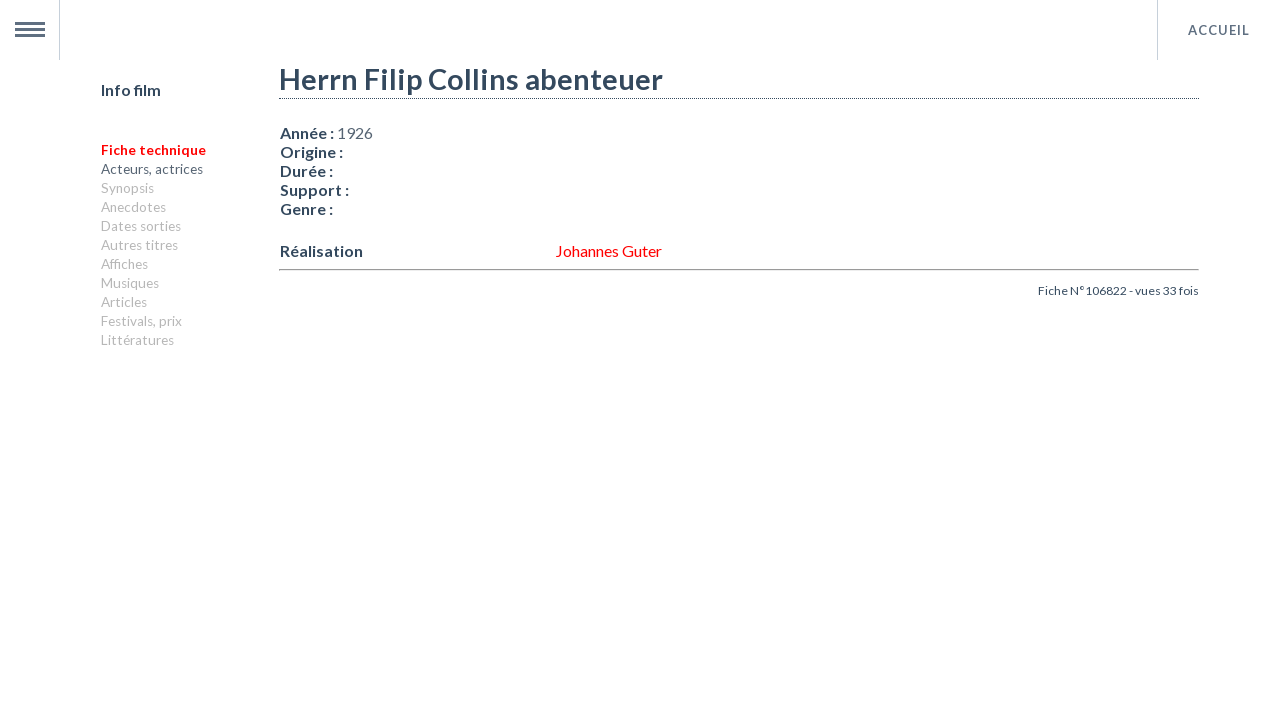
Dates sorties (141, 226)
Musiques (130, 283)
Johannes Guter (609, 250)
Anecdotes (133, 207)
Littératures (137, 340)
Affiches (124, 264)
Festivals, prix (141, 321)
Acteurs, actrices (152, 169)
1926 (355, 132)
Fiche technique (153, 150)
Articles (124, 302)
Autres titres (139, 245)
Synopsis (127, 188)
